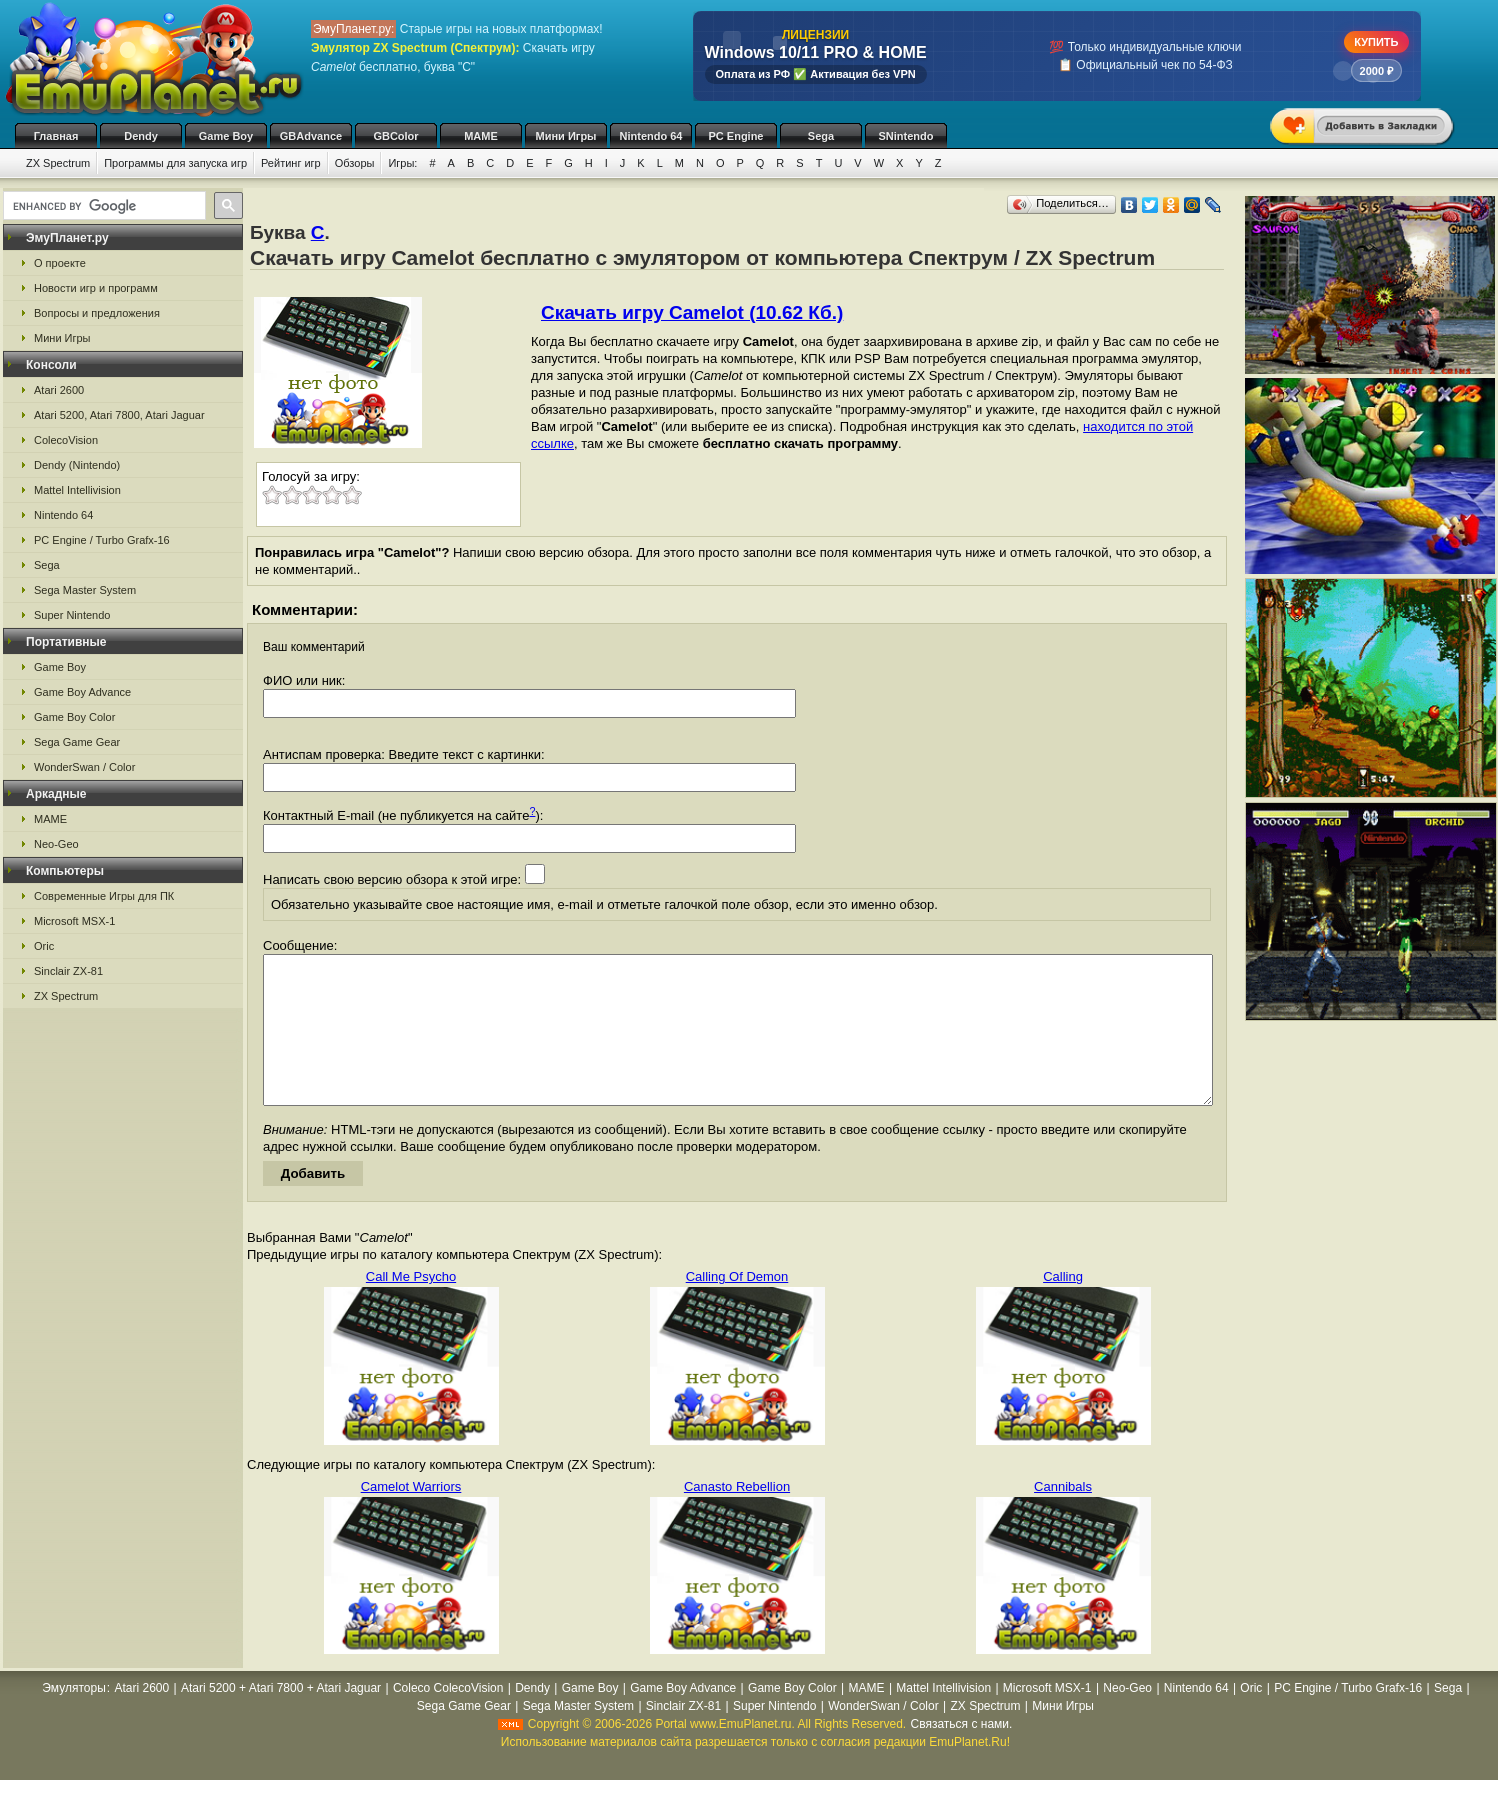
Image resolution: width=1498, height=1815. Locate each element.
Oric (44, 946)
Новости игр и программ (96, 288)
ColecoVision (66, 440)
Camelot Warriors (411, 1516)
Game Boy (226, 136)
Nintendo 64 (651, 136)
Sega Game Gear (77, 742)
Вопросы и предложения (97, 313)
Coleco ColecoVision (448, 1718)
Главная (56, 136)
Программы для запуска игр (175, 163)
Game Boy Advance (82, 692)
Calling (1063, 1306)
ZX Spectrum (58, 163)
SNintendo (906, 136)
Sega (821, 136)
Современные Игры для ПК (104, 896)
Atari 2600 (59, 390)
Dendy (141, 136)
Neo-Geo (56, 844)
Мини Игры (566, 136)
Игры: (402, 163)
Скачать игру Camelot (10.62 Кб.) (692, 312)
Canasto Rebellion (737, 1516)
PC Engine (735, 136)
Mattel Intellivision (77, 490)
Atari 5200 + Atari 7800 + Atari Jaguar (281, 1718)
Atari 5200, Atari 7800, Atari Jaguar (119, 415)
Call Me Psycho (411, 1306)
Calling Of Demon (737, 1306)
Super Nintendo (72, 615)
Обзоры (355, 163)
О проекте (60, 263)
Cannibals (1063, 1516)
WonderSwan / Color (84, 767)
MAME (481, 136)
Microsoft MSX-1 (74, 921)
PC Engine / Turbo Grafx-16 (102, 540)
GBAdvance (311, 136)
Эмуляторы (73, 1718)
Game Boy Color (74, 717)
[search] (102, 206)
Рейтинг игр (291, 163)
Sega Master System (85, 590)
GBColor (395, 136)
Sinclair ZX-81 (68, 971)
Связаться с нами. (962, 1754)
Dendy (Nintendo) (77, 465)
